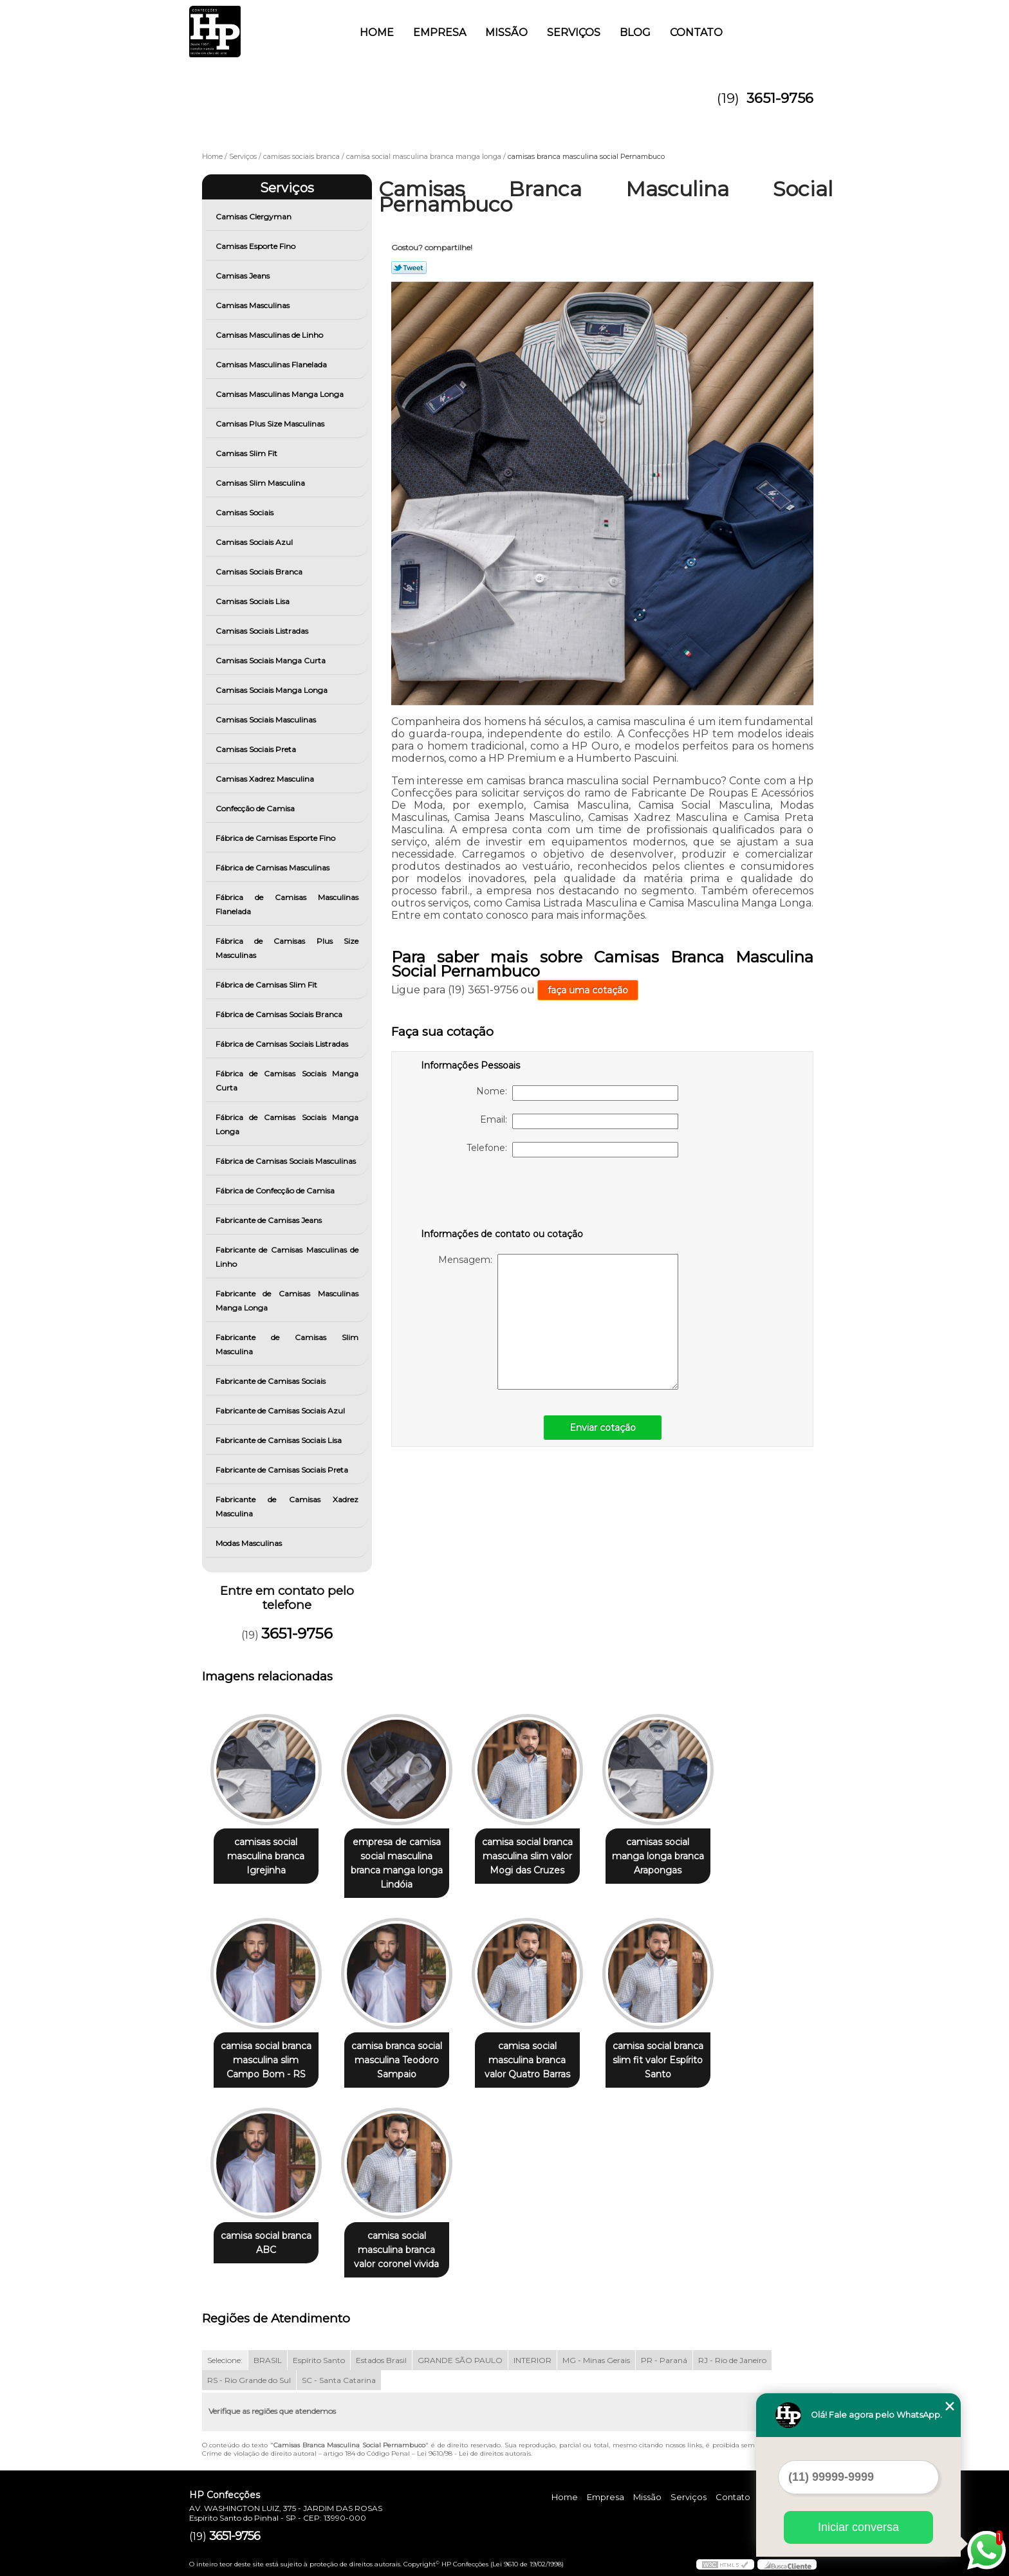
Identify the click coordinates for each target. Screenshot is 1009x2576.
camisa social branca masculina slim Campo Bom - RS (266, 2060)
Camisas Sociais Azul (255, 542)
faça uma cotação (588, 990)
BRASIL (268, 2360)
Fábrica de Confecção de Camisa (276, 1190)
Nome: (577, 1093)
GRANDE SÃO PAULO (460, 2360)
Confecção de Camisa (256, 808)
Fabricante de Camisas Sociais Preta (283, 1470)
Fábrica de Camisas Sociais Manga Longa (287, 1124)
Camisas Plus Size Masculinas (271, 423)
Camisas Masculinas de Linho (270, 335)
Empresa (439, 32)
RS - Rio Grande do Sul (249, 2380)
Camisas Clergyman (254, 216)
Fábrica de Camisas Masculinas (273, 867)
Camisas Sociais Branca (260, 571)
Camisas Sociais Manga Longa (272, 690)
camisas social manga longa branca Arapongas (658, 1856)
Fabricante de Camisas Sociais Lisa (280, 1440)
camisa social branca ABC (266, 2243)
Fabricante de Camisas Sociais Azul (281, 1410)
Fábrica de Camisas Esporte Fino (276, 838)
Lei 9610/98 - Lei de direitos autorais (474, 2453)
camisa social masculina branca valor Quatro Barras (527, 2060)
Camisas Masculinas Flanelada (272, 364)
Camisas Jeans (244, 276)
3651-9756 (779, 98)
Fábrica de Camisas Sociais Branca (280, 1014)
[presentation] (502, 1195)
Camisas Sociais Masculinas (267, 719)
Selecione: (225, 2360)
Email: (579, 1121)
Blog (635, 32)
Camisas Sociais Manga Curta (272, 660)
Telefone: (572, 1149)
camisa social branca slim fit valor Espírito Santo (658, 2060)
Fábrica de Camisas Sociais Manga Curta (287, 1080)
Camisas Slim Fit (247, 453)
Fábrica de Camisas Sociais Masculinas (287, 1161)
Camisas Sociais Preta (257, 749)
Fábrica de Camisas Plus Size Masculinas (287, 948)
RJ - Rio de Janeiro (732, 2360)
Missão (506, 32)
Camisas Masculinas (254, 305)
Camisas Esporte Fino (256, 246)
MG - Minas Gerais (596, 2360)
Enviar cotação (602, 1427)
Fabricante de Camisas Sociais (272, 1381)
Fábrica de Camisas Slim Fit (267, 984)
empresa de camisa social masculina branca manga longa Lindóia (397, 1863)
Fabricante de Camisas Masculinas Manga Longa (287, 1300)
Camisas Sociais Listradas (263, 631)
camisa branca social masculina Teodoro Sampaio (396, 2060)
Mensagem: (558, 1322)
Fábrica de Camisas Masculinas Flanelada (287, 904)
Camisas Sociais (245, 512)
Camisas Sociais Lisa (254, 601)
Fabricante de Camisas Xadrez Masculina (287, 1506)
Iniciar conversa (858, 2527)
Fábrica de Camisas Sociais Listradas (283, 1044)
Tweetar (409, 267)
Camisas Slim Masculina (261, 483)
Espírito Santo (319, 2360)
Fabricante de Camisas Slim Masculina (287, 1344)
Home (377, 32)
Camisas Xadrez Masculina (266, 779)
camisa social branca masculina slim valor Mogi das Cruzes (527, 1856)
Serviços (573, 32)
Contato (696, 32)
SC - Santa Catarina (339, 2380)
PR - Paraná (664, 2360)
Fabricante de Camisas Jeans (270, 1220)
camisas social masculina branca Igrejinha (265, 1856)
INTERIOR (532, 2360)
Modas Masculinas (250, 1543)
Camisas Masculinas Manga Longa (281, 394)
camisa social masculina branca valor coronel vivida (396, 2250)
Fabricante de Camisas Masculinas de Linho (287, 1257)
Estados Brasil (381, 2360)
